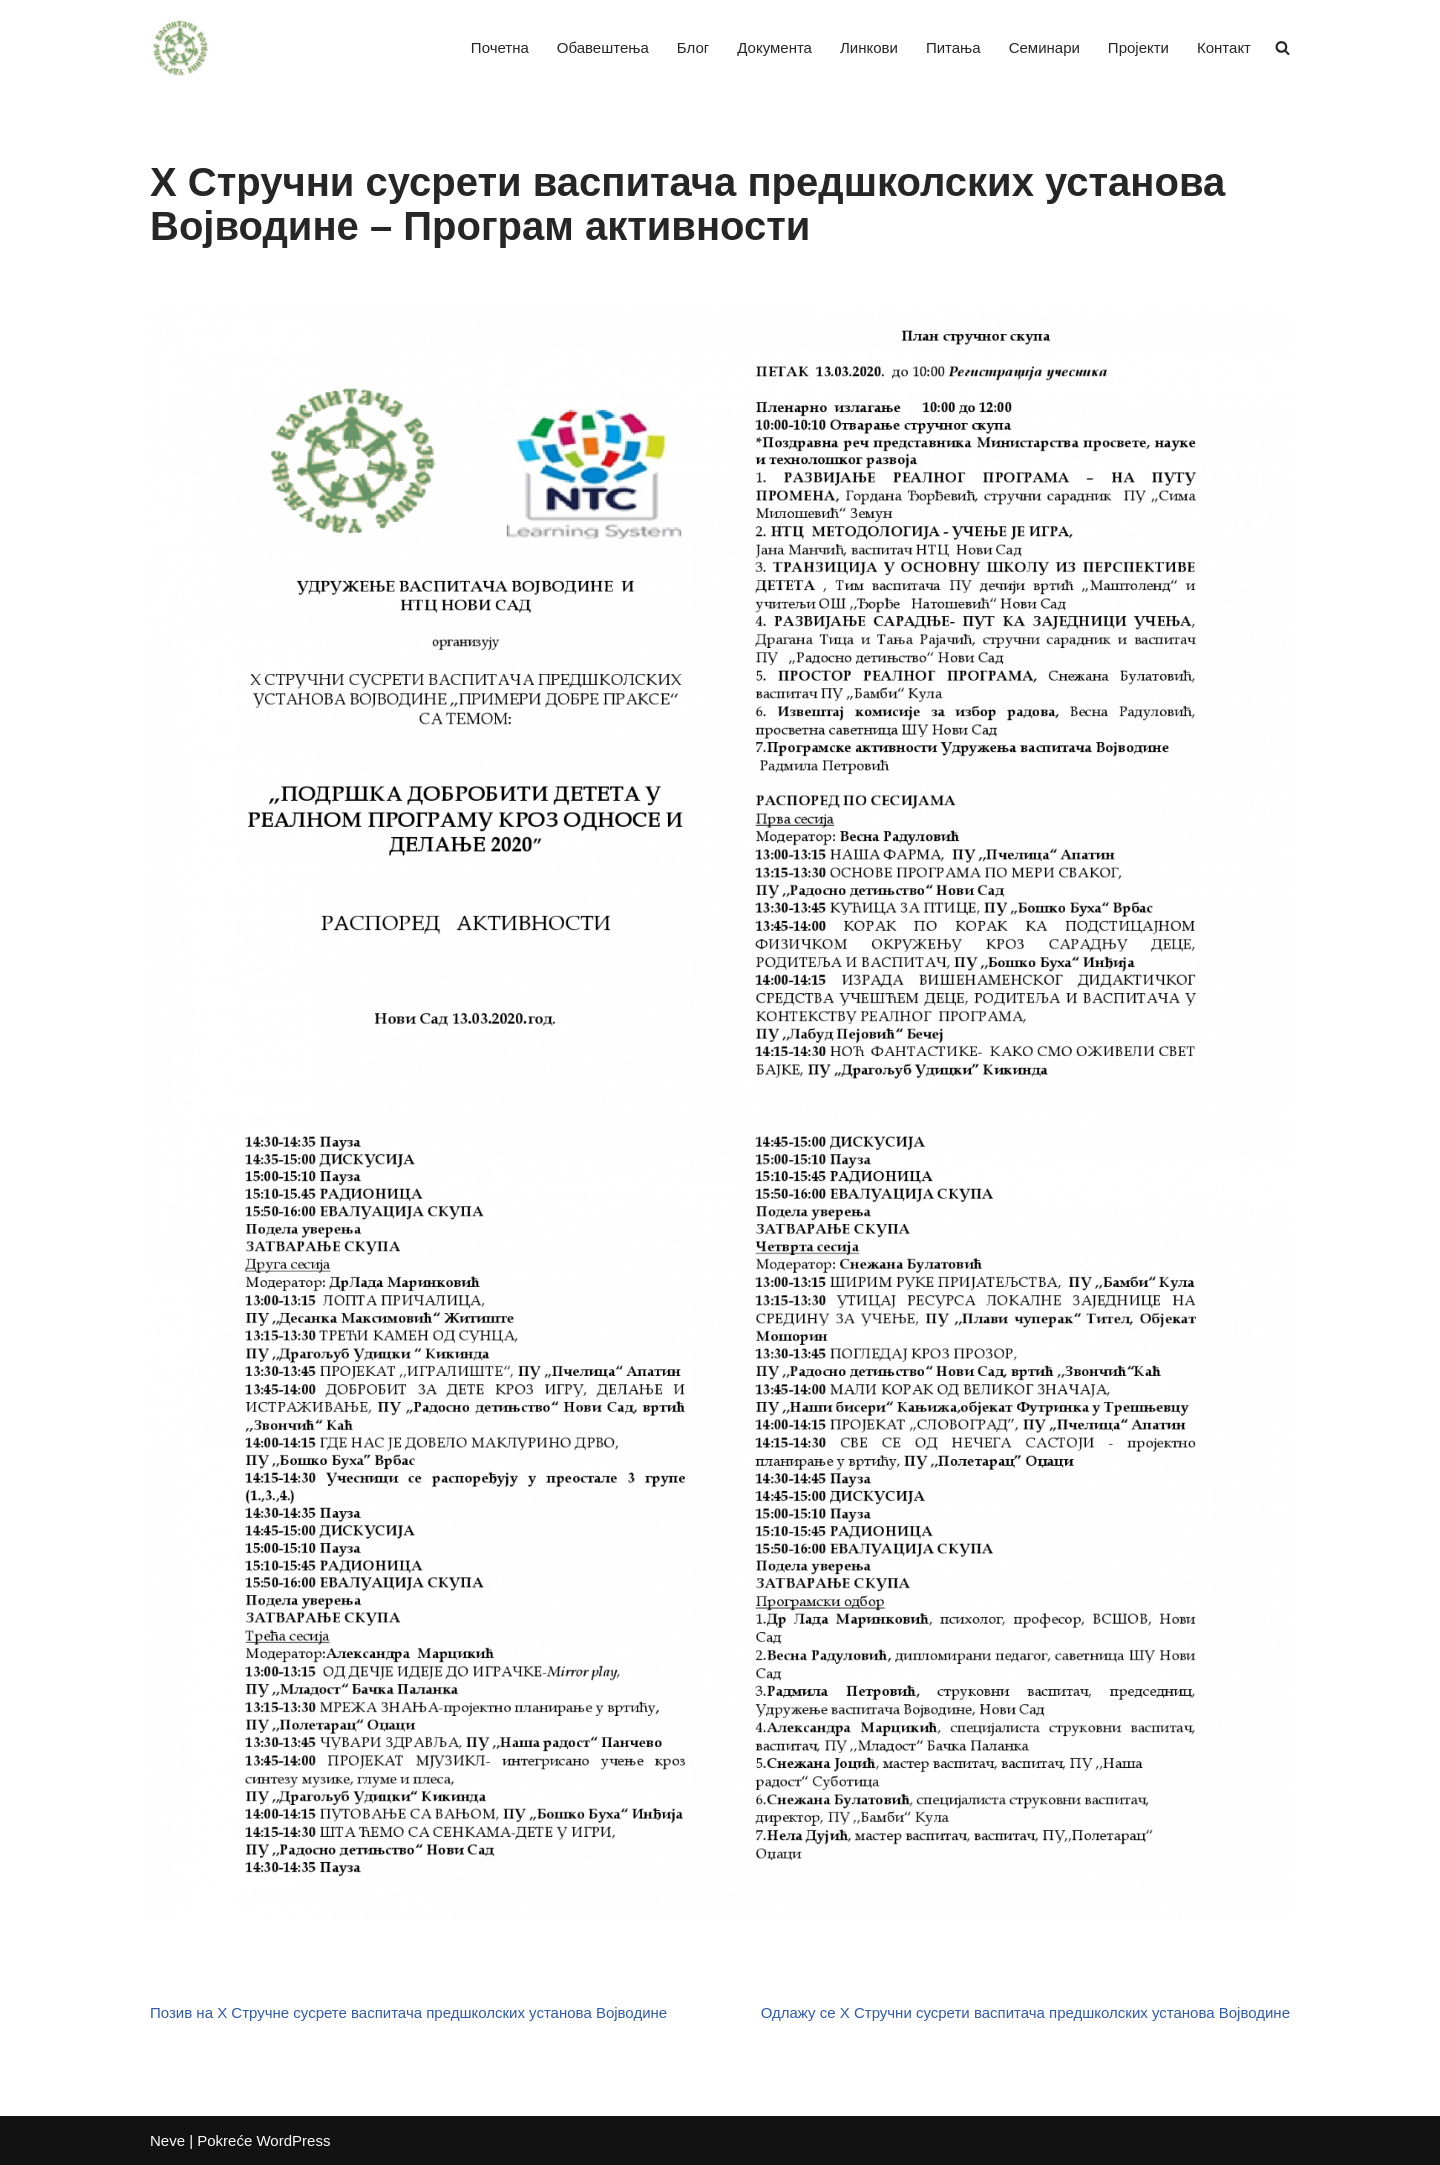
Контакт (1224, 47)
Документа (774, 47)
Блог (693, 47)
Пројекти (1138, 47)
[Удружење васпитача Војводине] (180, 48)
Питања (953, 47)
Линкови (869, 47)
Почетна (500, 47)
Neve (167, 2140)
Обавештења (603, 47)
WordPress (293, 2140)
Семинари (1044, 47)
